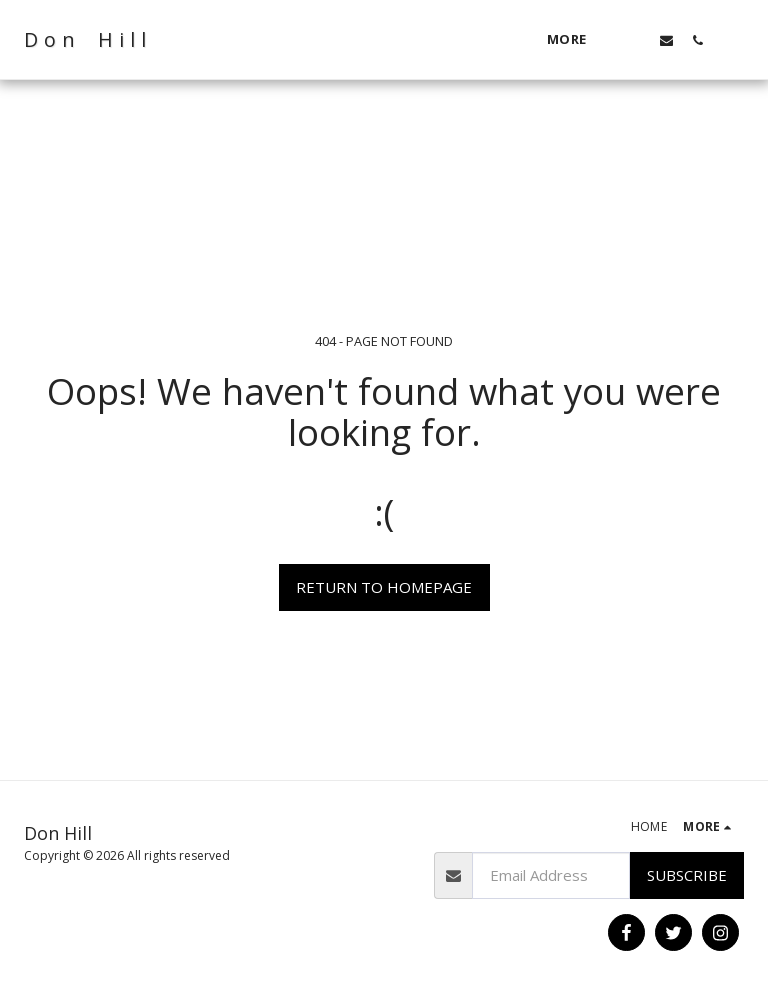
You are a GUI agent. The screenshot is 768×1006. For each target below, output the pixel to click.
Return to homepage (384, 587)
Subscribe (687, 875)
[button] (635, 40)
